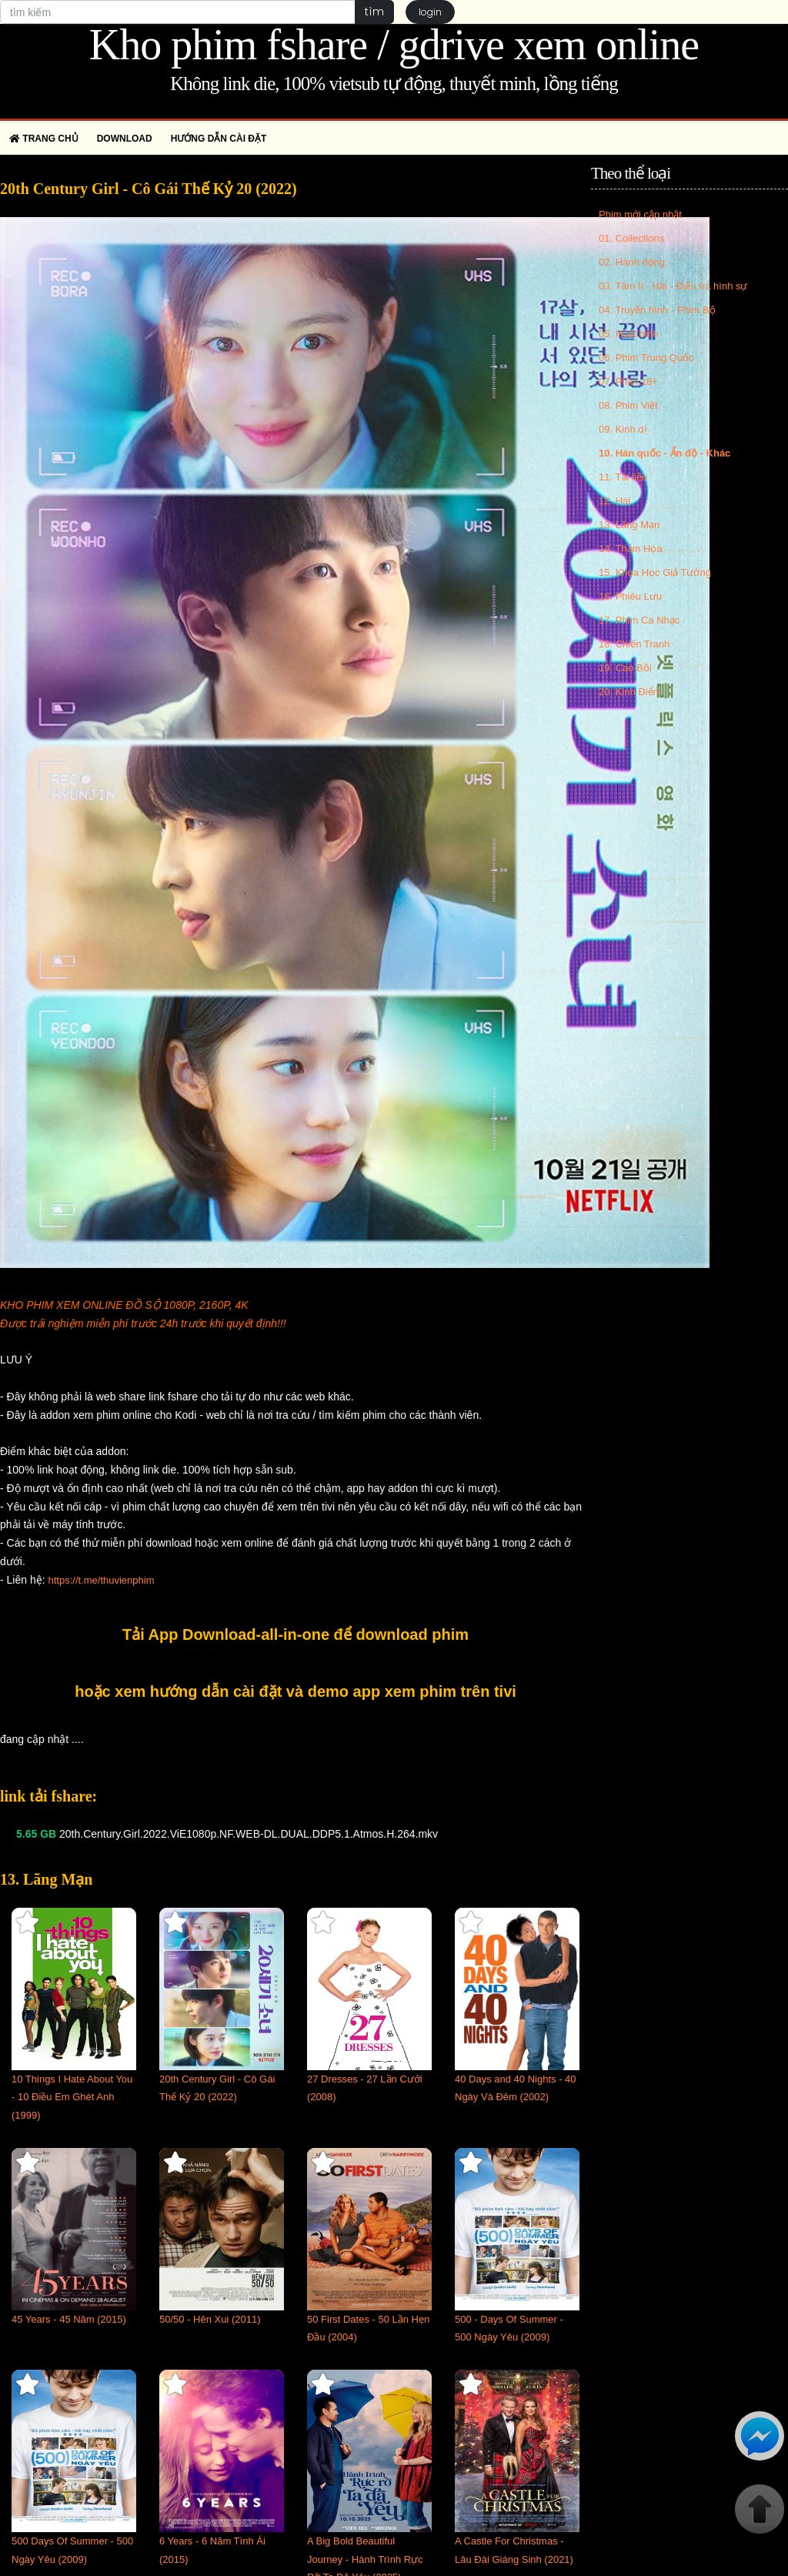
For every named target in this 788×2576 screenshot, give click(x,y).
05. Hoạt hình (629, 334)
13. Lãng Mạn (629, 524)
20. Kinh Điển (629, 692)
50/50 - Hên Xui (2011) (210, 2319)
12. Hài (614, 501)
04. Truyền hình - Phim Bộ (657, 310)
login (430, 11)
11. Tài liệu (623, 477)
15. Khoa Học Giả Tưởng (655, 572)
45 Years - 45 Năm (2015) (69, 2319)
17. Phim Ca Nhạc (639, 620)
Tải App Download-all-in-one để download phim (295, 1634)
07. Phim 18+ (628, 381)
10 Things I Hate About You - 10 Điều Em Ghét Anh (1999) (72, 2097)
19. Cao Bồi (625, 668)
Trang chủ (43, 138)
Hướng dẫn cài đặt (219, 138)
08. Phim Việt (628, 405)
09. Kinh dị (622, 429)
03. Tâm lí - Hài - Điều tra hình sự (673, 286)
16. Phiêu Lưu (630, 596)
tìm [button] (374, 11)
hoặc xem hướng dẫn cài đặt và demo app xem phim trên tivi (295, 1691)
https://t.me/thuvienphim (101, 1580)
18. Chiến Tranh (634, 644)
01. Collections (631, 238)
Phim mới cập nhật (640, 214)
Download (124, 138)
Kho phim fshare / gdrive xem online (394, 45)
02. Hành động (632, 262)
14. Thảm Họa (631, 548)
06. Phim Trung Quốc (646, 357)
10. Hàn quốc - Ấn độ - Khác (664, 453)
